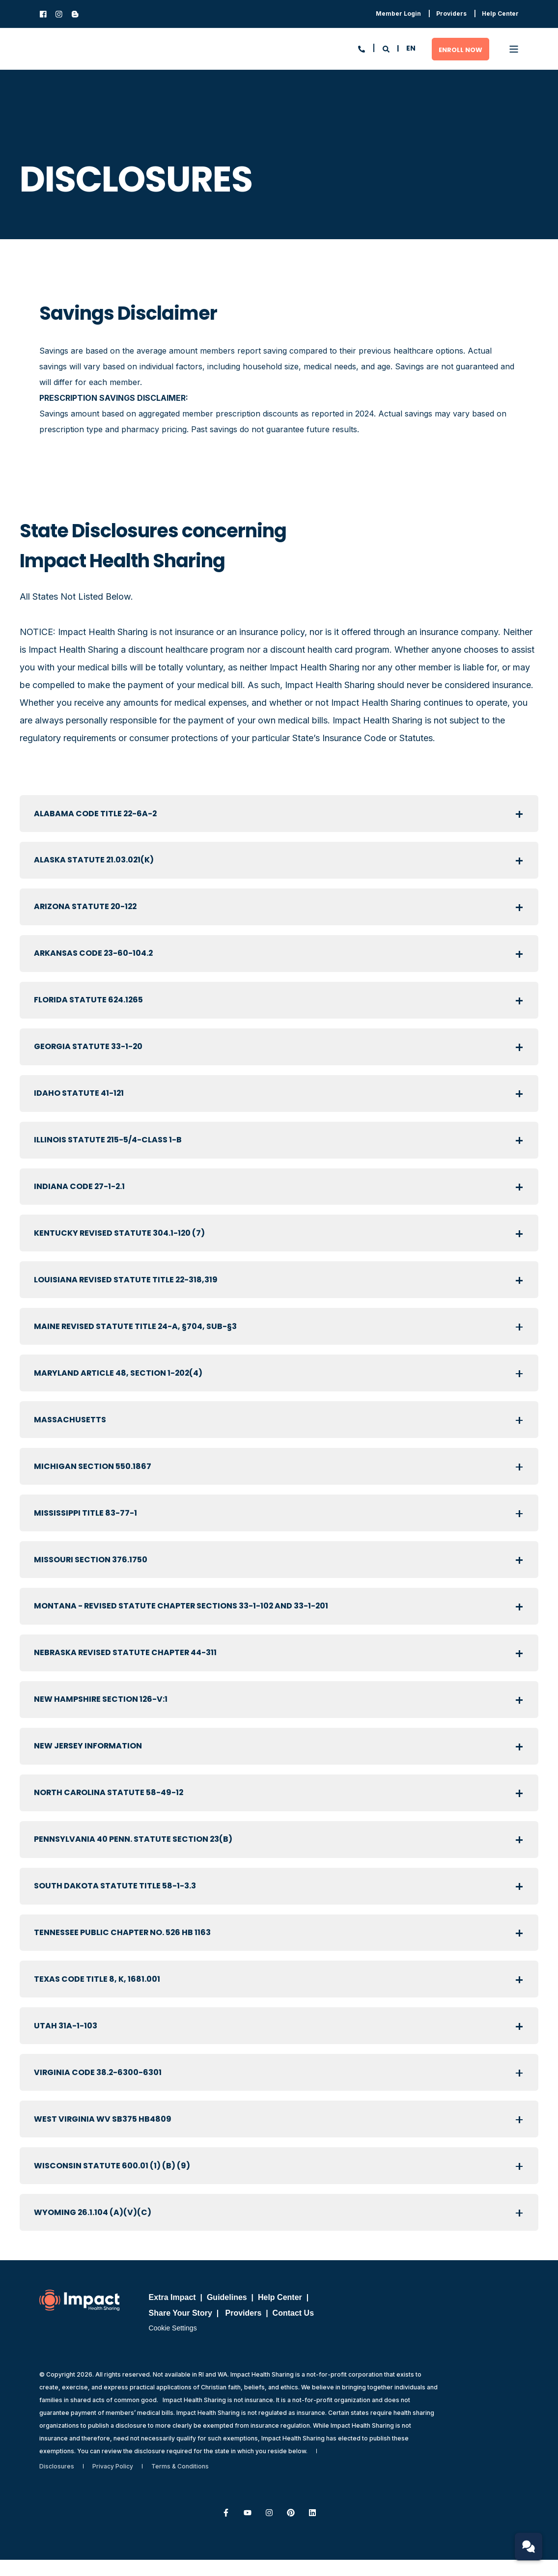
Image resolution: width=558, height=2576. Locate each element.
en (411, 48)
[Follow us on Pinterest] (291, 2529)
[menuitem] (398, 14)
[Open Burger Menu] (514, 49)
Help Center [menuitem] (280, 2313)
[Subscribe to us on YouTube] (247, 2529)
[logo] (79, 2316)
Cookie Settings (173, 2344)
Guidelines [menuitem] (227, 2313)
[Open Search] (387, 48)
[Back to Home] (88, 49)
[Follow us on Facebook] (226, 2529)
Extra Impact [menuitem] (172, 2313)
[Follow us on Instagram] (269, 2529)
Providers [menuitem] (243, 2329)
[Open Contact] (361, 48)
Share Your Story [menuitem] (180, 2329)
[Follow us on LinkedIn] (312, 2529)
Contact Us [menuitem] (293, 2329)
